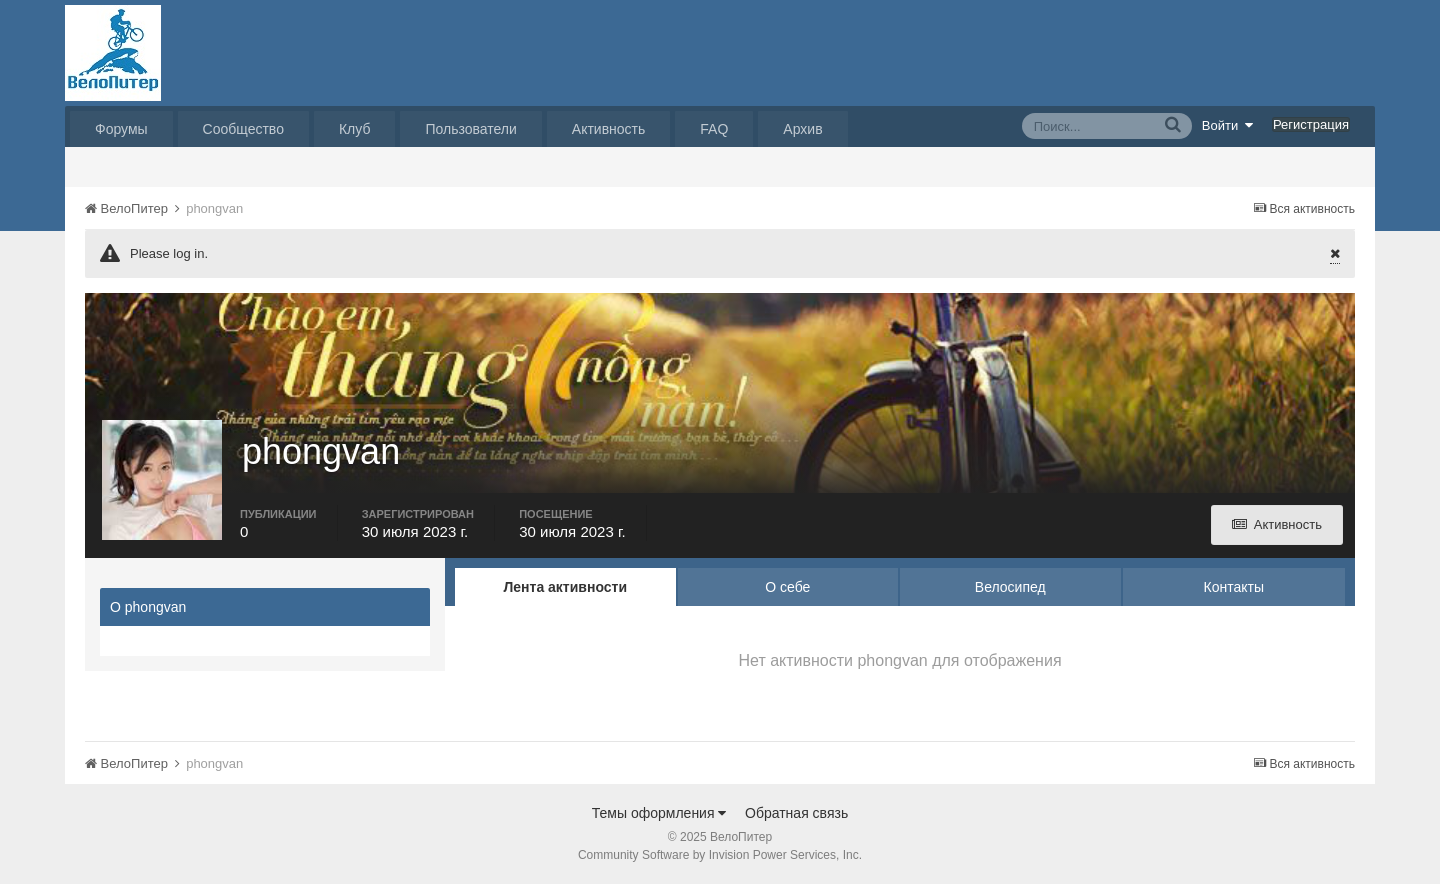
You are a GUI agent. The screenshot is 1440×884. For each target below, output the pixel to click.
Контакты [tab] (1234, 587)
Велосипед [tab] (1010, 587)
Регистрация (1311, 124)
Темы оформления (659, 813)
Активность (609, 129)
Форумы (121, 129)
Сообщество (243, 129)
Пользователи (470, 129)
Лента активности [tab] (565, 587)
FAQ (714, 129)
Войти (1228, 125)
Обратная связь (796, 813)
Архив (802, 129)
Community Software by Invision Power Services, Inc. (720, 855)
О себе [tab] (787, 587)
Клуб (355, 129)
